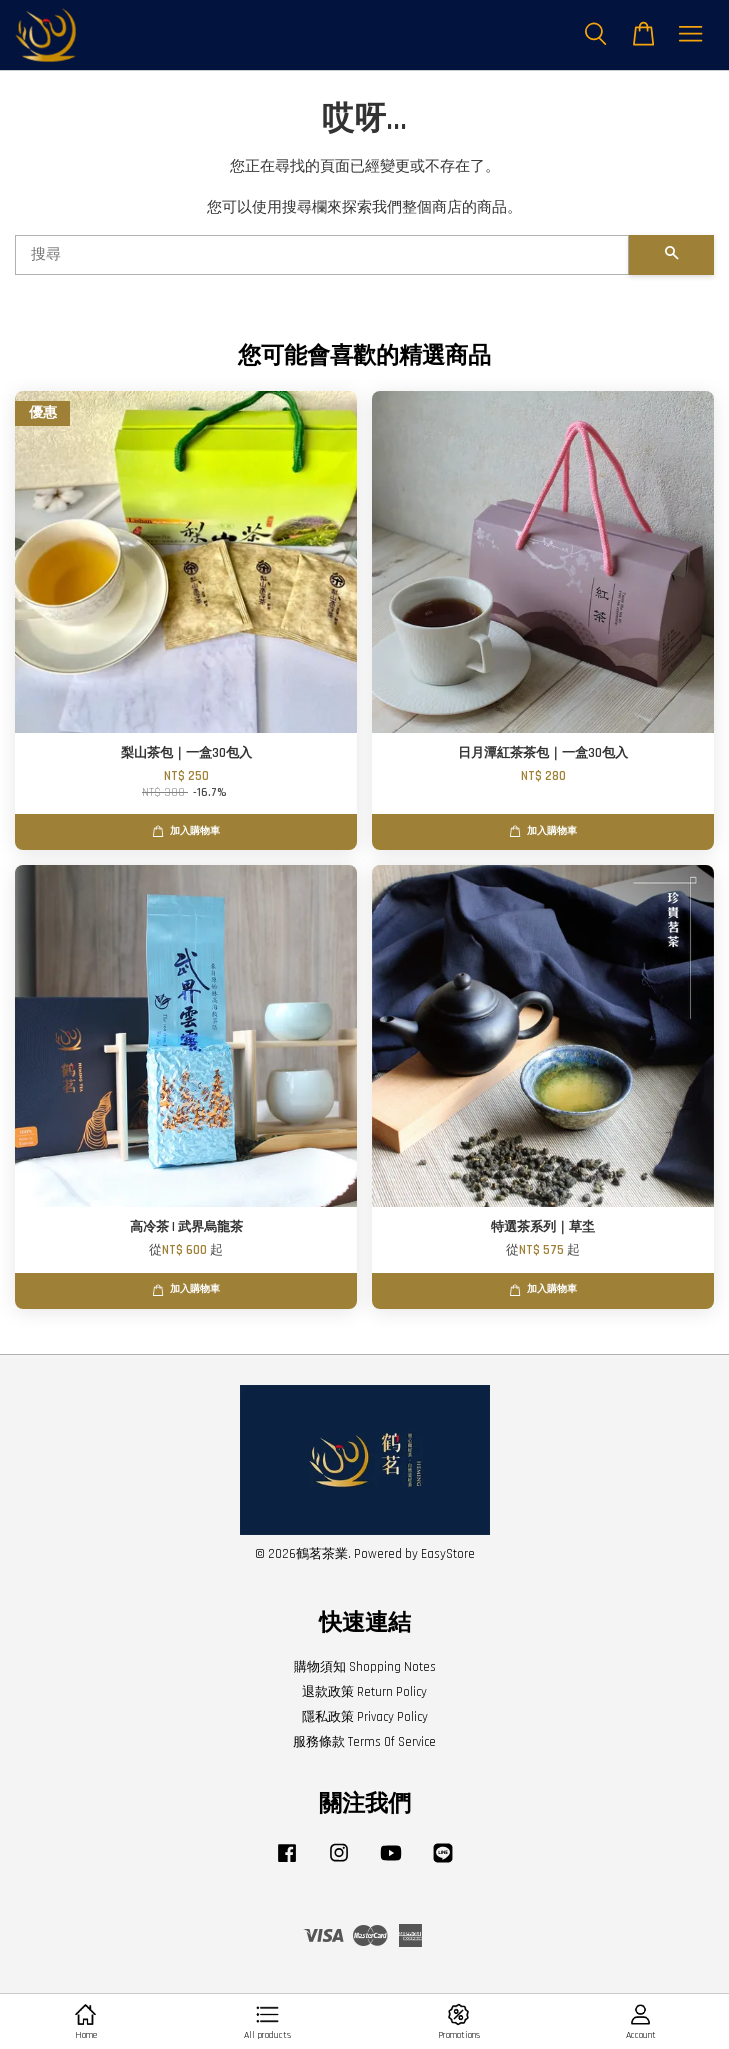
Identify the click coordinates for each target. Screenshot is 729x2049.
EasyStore (448, 1554)
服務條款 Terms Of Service (364, 1742)
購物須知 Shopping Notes (365, 1667)
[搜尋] (322, 255)
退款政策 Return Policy (364, 1692)
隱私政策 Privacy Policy (365, 1717)
